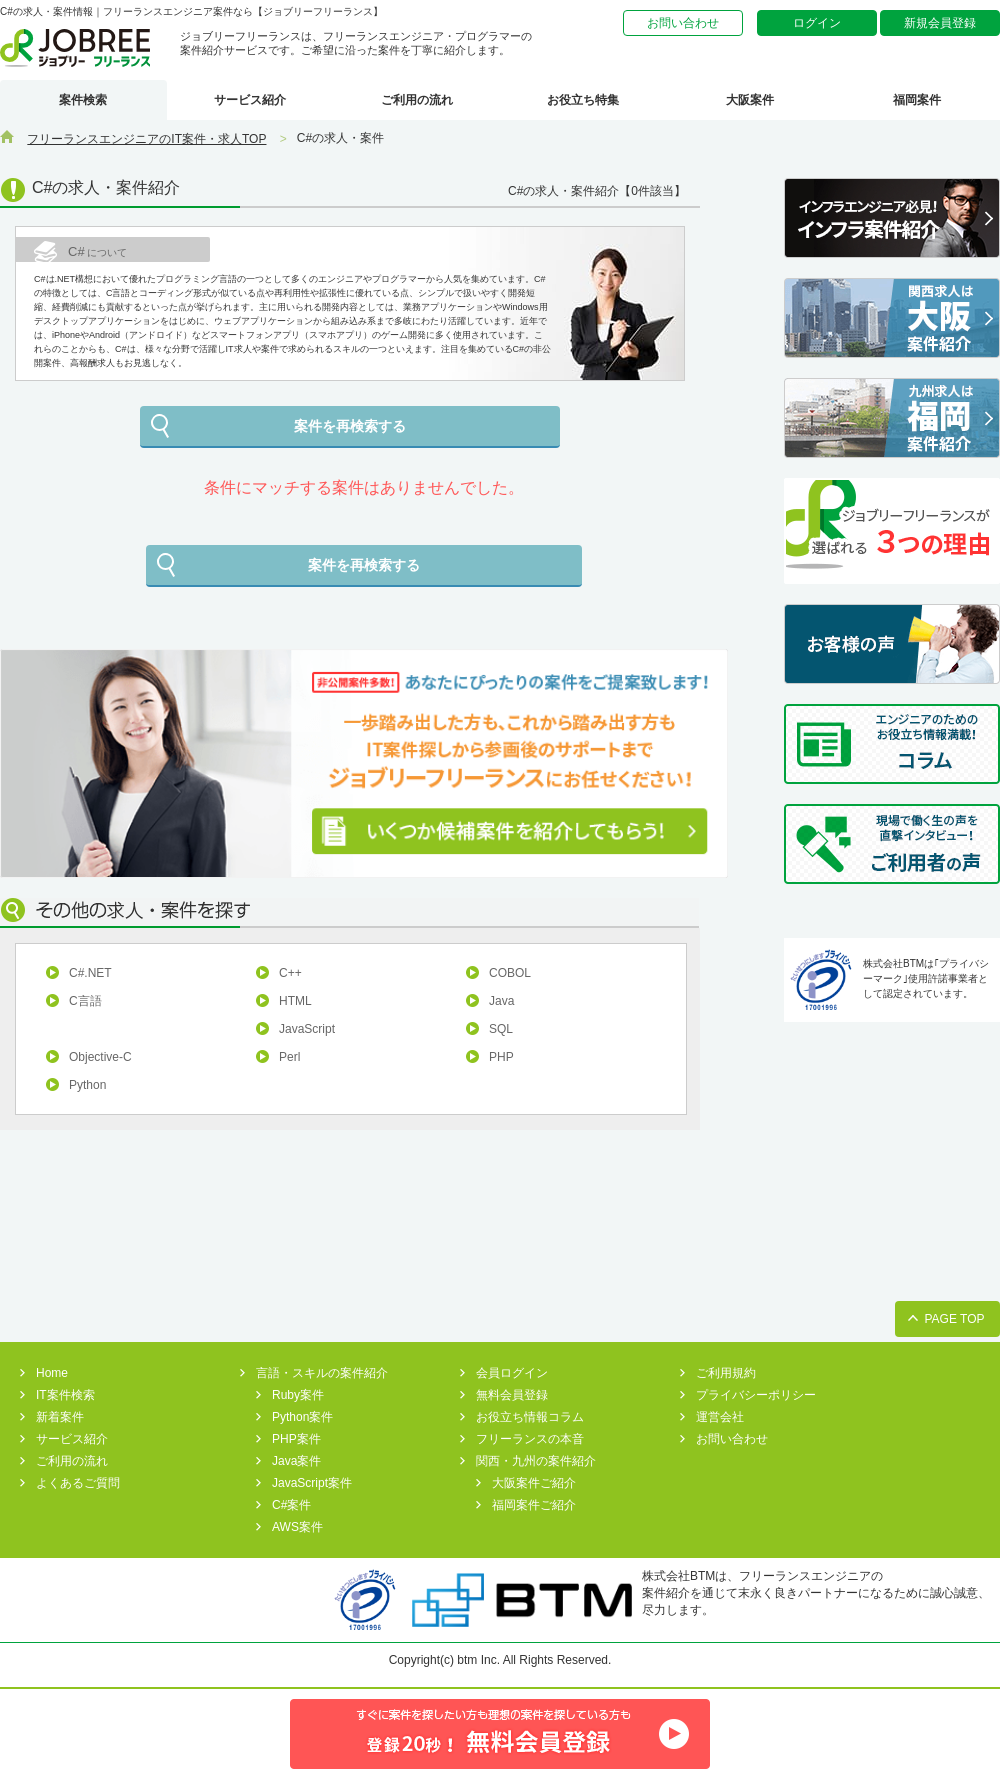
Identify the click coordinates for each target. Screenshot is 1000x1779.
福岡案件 (917, 100)
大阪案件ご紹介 (534, 1483)
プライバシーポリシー (756, 1395)
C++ (290, 973)
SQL (501, 1029)
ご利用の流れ (417, 100)
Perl (289, 1057)
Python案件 (302, 1417)
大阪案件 (750, 100)
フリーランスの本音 (530, 1439)
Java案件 (296, 1461)
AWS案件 (297, 1527)
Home (52, 1373)
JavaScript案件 (312, 1483)
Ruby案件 (298, 1395)
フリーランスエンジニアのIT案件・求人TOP (146, 139)
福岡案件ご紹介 (534, 1505)
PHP (501, 1057)
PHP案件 (296, 1439)
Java (501, 1001)
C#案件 (291, 1505)
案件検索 (83, 100)
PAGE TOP (954, 1319)
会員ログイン (512, 1373)
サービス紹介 (250, 100)
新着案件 (60, 1417)
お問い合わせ (683, 23)
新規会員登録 (940, 23)
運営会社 (720, 1417)
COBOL (510, 973)
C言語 (85, 1001)
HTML (295, 1001)
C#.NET (90, 973)
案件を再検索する (350, 426)
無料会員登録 (512, 1395)
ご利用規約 (726, 1373)
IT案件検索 (65, 1395)
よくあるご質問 (78, 1483)
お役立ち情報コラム (530, 1417)
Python (87, 1085)
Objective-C (100, 1057)
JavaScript (307, 1029)
